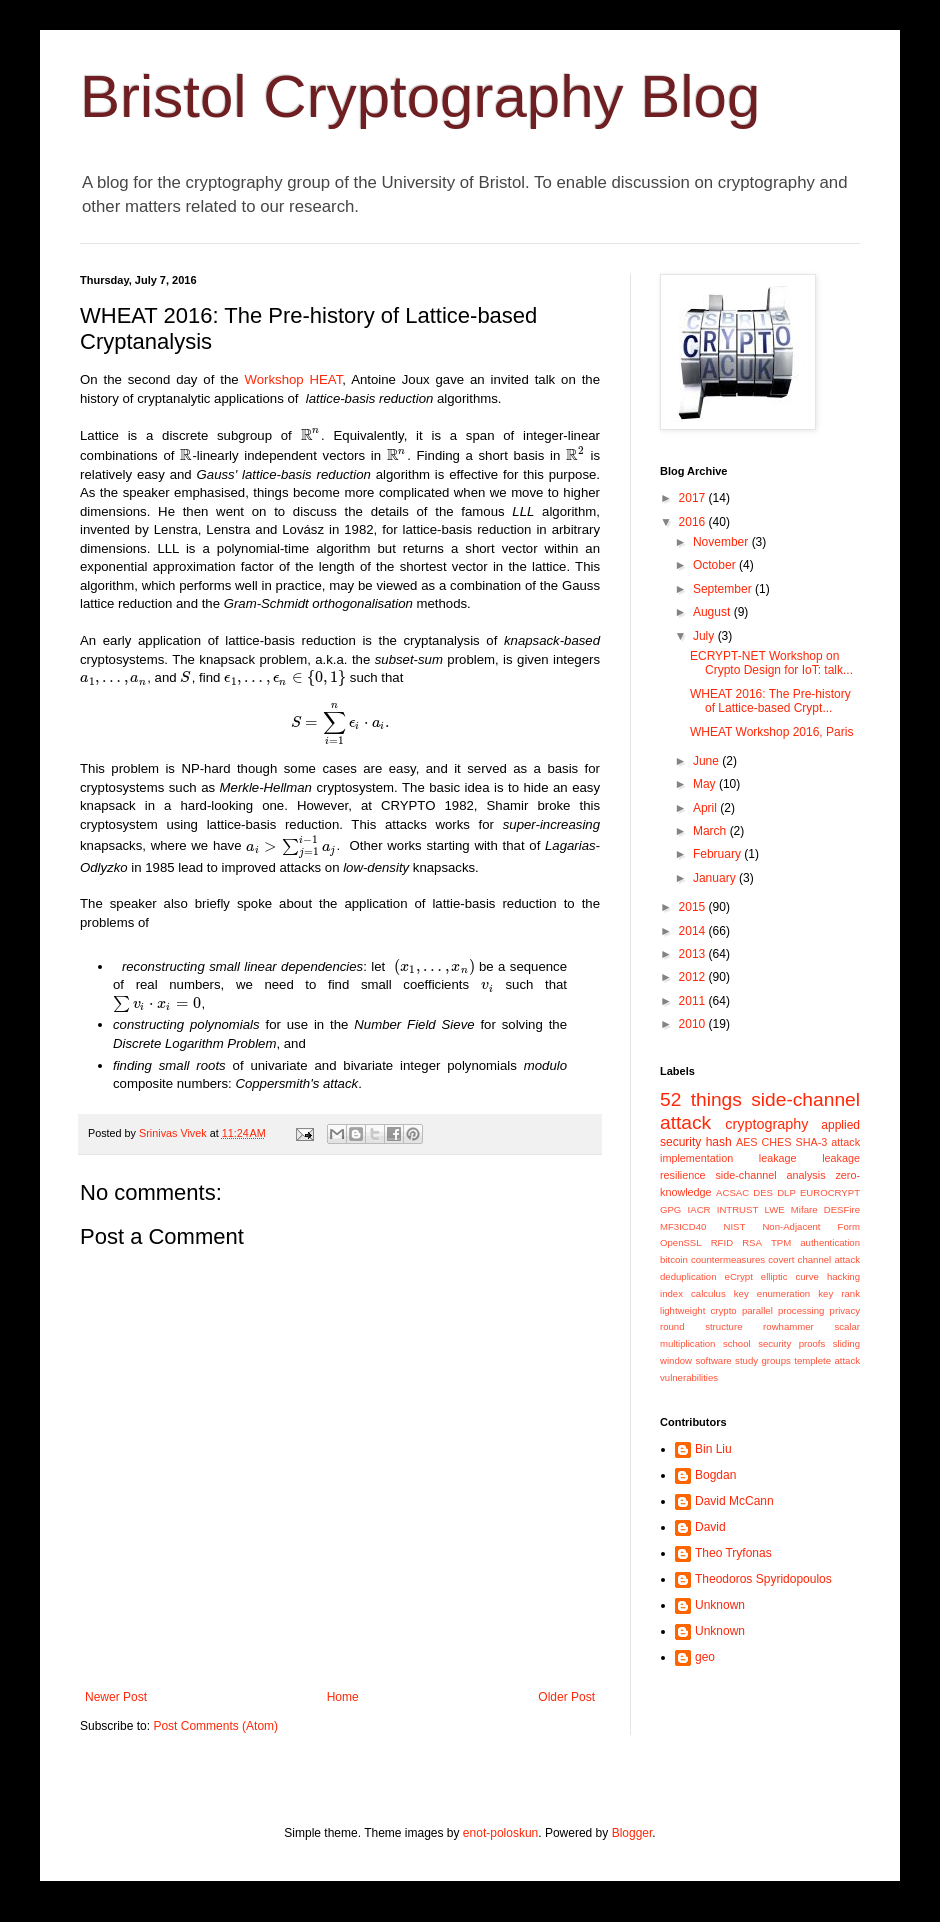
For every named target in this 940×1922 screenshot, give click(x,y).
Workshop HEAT (294, 379)
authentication (830, 1242)
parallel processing (783, 1310)
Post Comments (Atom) (215, 1726)
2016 (694, 522)
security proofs (791, 1343)
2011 (694, 1001)
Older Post (566, 1697)
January (716, 878)
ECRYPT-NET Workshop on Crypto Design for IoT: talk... (771, 663)
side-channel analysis (770, 1175)
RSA (752, 1242)
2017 (694, 498)
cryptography (766, 1124)
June (707, 761)
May (706, 784)
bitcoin (674, 1259)
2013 (694, 954)
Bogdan (715, 1475)
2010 (694, 1024)
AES (747, 1142)
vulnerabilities (689, 1377)
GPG (670, 1209)
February (718, 854)
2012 (694, 977)
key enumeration (772, 1293)
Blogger (632, 1833)
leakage (778, 1158)
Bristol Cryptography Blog (420, 96)
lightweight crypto (698, 1310)
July (705, 636)
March (711, 831)
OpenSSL (681, 1242)
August (713, 612)
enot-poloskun (500, 1833)
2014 (694, 931)
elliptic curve (790, 1276)
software (713, 1360)
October (716, 565)
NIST (734, 1226)
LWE (775, 1209)
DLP (786, 1192)
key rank (839, 1293)
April (706, 808)
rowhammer (788, 1326)
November (722, 542)
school (737, 1343)
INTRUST (738, 1209)
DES (763, 1192)
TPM (781, 1242)
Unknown (720, 1605)
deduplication (688, 1276)
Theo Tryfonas (733, 1553)
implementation (696, 1158)
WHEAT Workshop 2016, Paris (771, 732)
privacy (845, 1310)
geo (705, 1657)
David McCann (734, 1501)
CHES (777, 1142)
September (724, 589)
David (710, 1527)
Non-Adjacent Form (811, 1226)
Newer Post (116, 1697)
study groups (763, 1360)
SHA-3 (811, 1142)
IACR (699, 1209)
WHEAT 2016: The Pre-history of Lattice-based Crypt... (770, 701)
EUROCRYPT (830, 1192)
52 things (701, 1099)
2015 (694, 907)
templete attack (827, 1360)
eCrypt (739, 1276)
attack (845, 1142)
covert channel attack (814, 1259)
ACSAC (732, 1192)
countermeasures (728, 1259)
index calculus (693, 1293)
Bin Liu (713, 1449)
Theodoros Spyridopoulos (763, 1579)
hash (719, 1142)
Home (343, 1697)
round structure (701, 1326)
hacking (843, 1276)
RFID (722, 1242)
